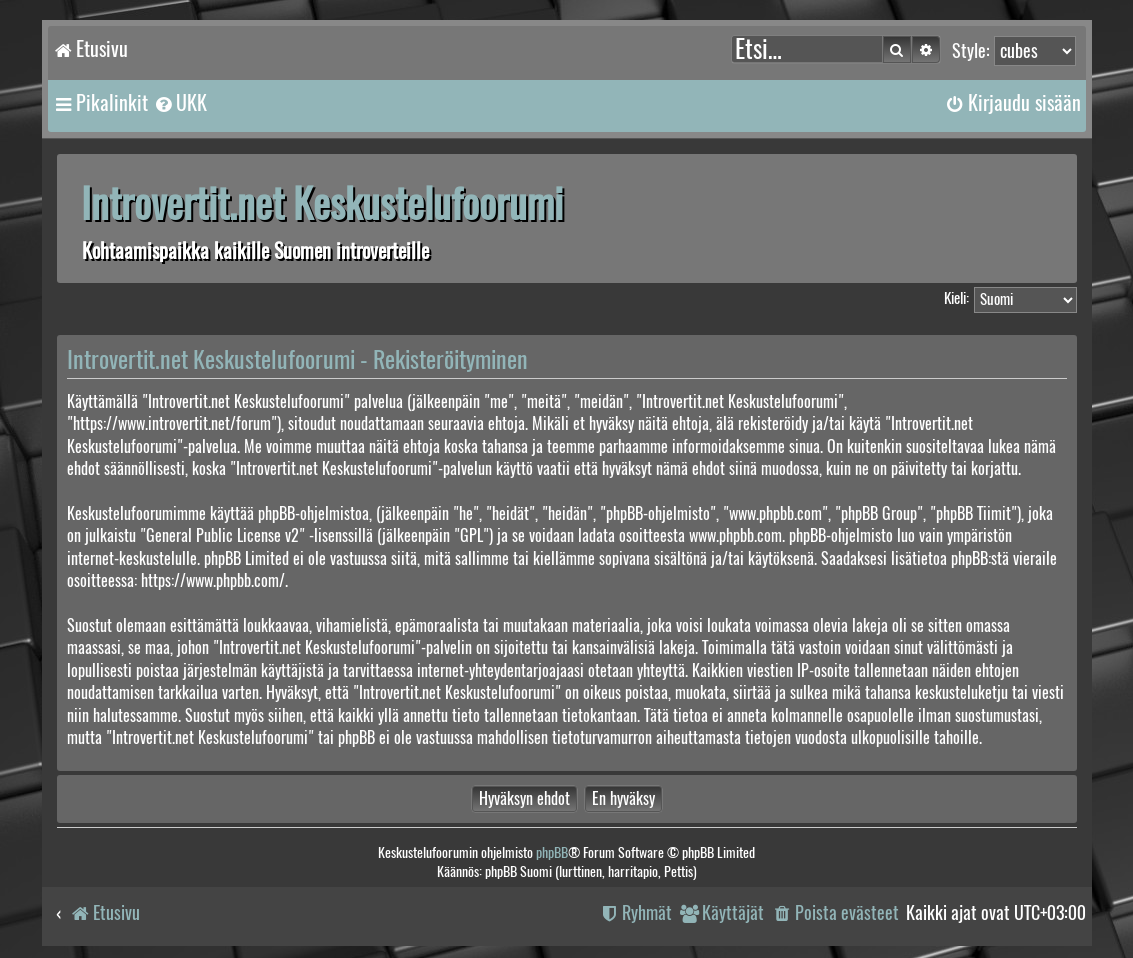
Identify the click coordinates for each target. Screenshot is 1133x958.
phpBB (552, 852)
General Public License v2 (222, 535)
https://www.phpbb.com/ (213, 580)
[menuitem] (180, 103)
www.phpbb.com (735, 535)
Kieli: (956, 298)
